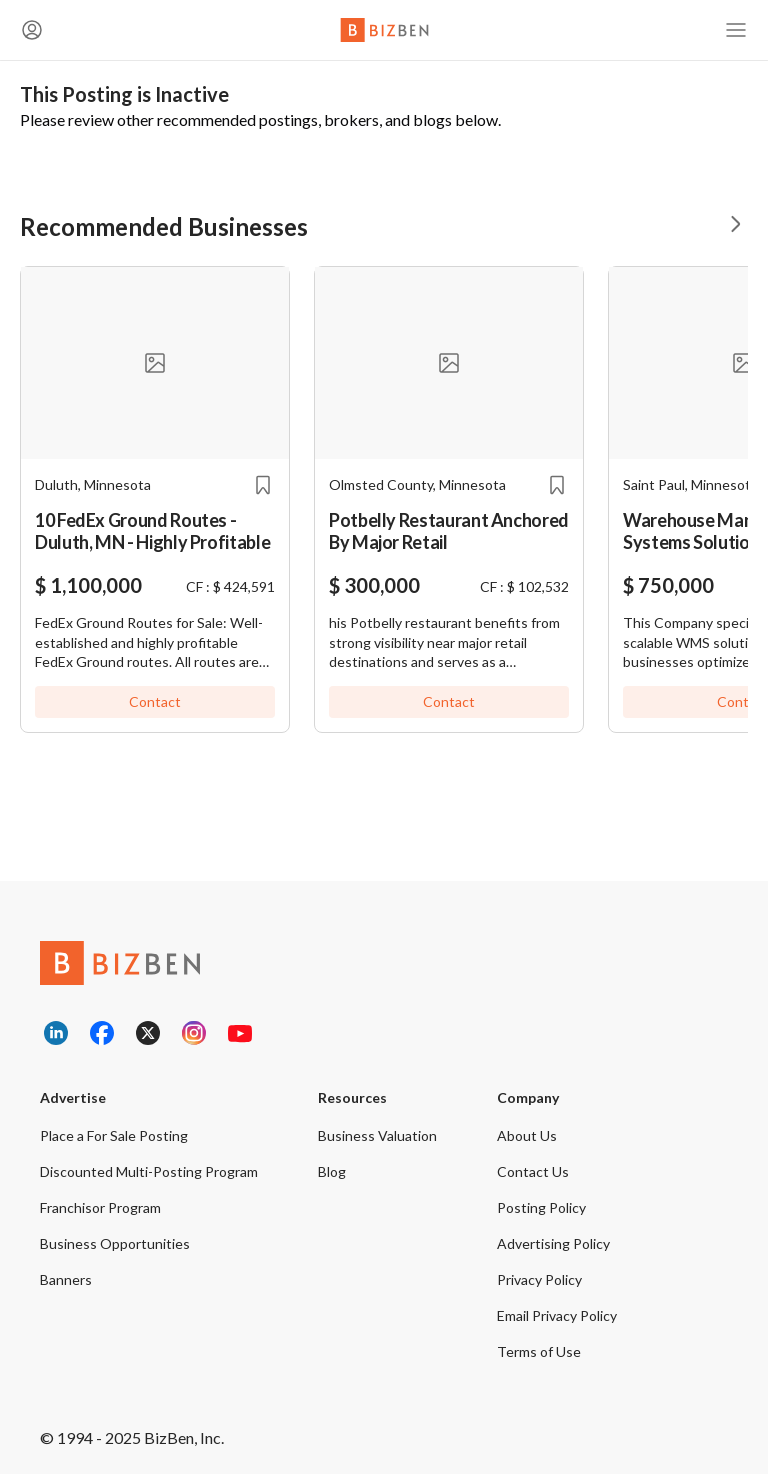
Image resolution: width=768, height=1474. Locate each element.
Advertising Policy (553, 1243)
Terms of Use (539, 1351)
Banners (66, 1279)
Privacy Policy (539, 1279)
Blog (332, 1171)
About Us (527, 1135)
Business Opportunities (115, 1243)
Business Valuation (377, 1135)
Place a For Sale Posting (114, 1135)
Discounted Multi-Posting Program (149, 1171)
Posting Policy (541, 1207)
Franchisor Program (100, 1207)
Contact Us (533, 1171)
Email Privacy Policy (557, 1315)
